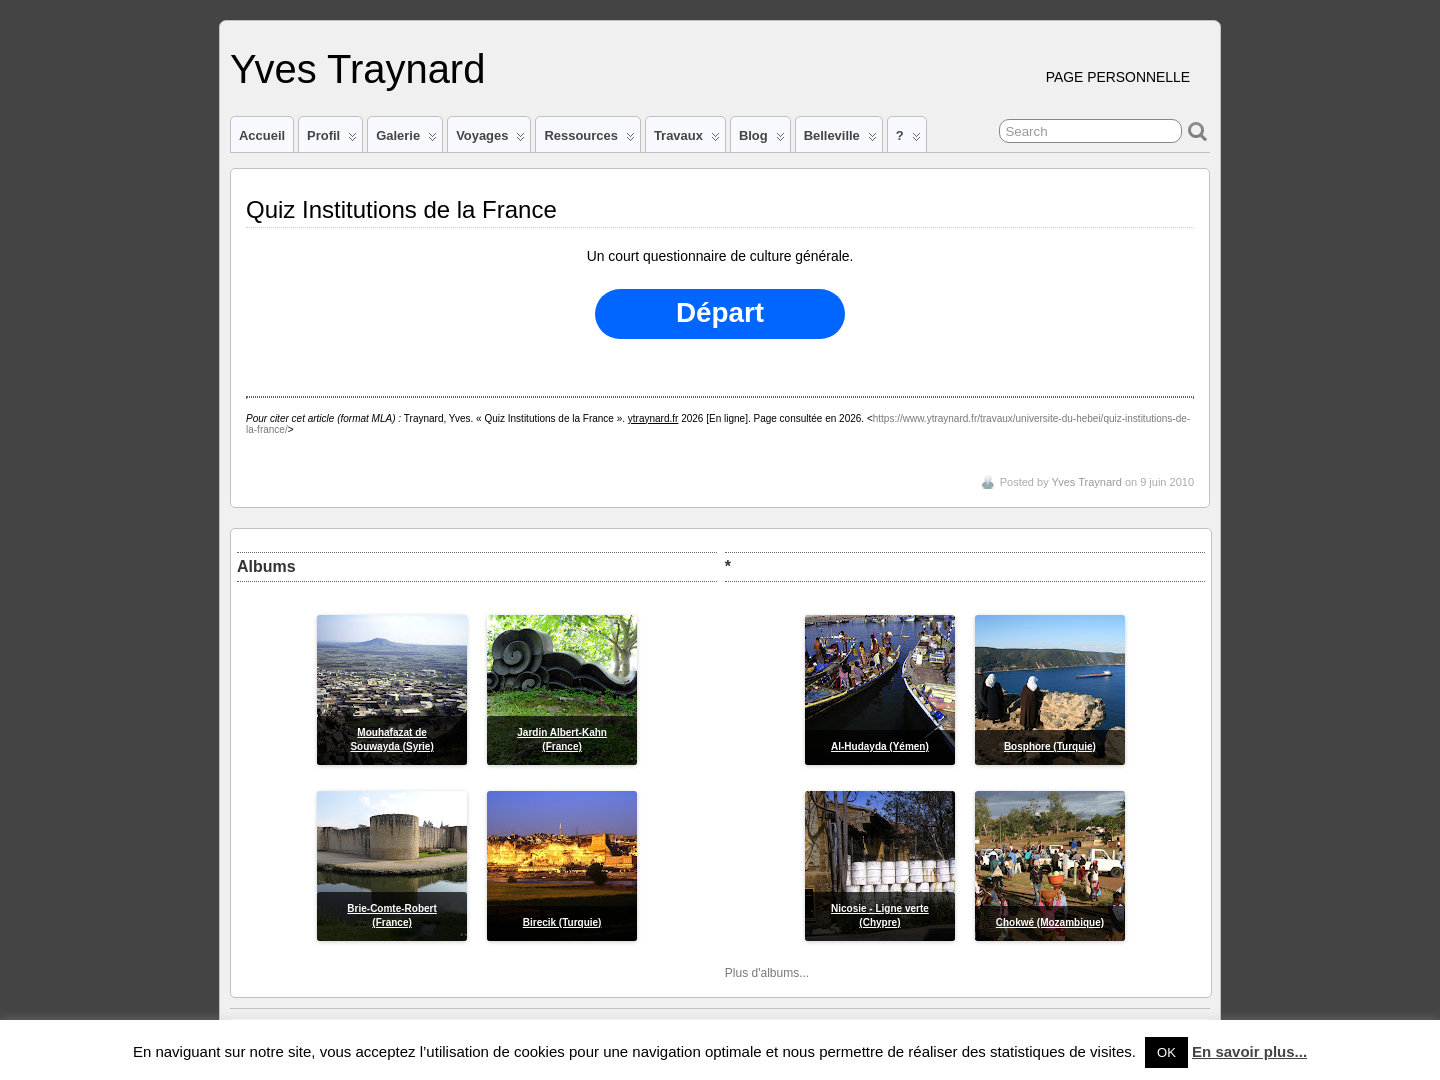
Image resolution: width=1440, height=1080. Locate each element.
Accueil (262, 135)
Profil (332, 140)
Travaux (687, 140)
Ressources (589, 140)
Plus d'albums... (767, 973)
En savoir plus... (1249, 1051)
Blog (762, 140)
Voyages (490, 140)
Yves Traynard (357, 69)
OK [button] (1166, 1052)
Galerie (406, 140)
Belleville (840, 140)
